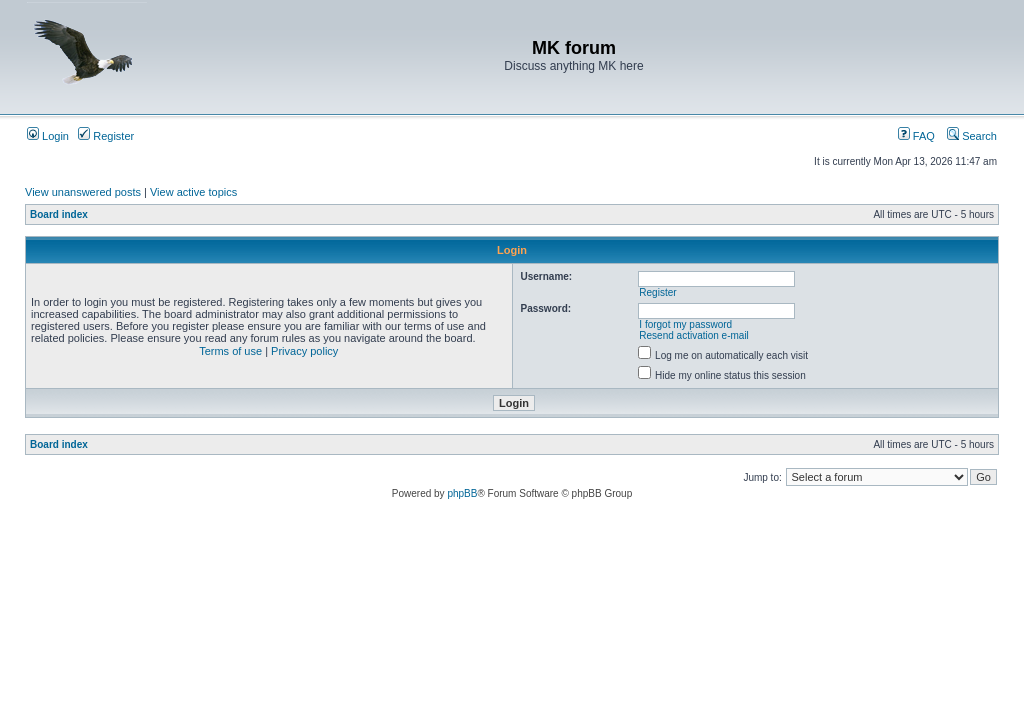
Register (106, 136)
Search (972, 136)
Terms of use (230, 351)
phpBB (462, 493)
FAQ (916, 136)
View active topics (193, 192)
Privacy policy (304, 351)
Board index (59, 214)
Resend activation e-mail (694, 335)
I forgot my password (685, 324)
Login (48, 136)
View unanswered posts (83, 192)
